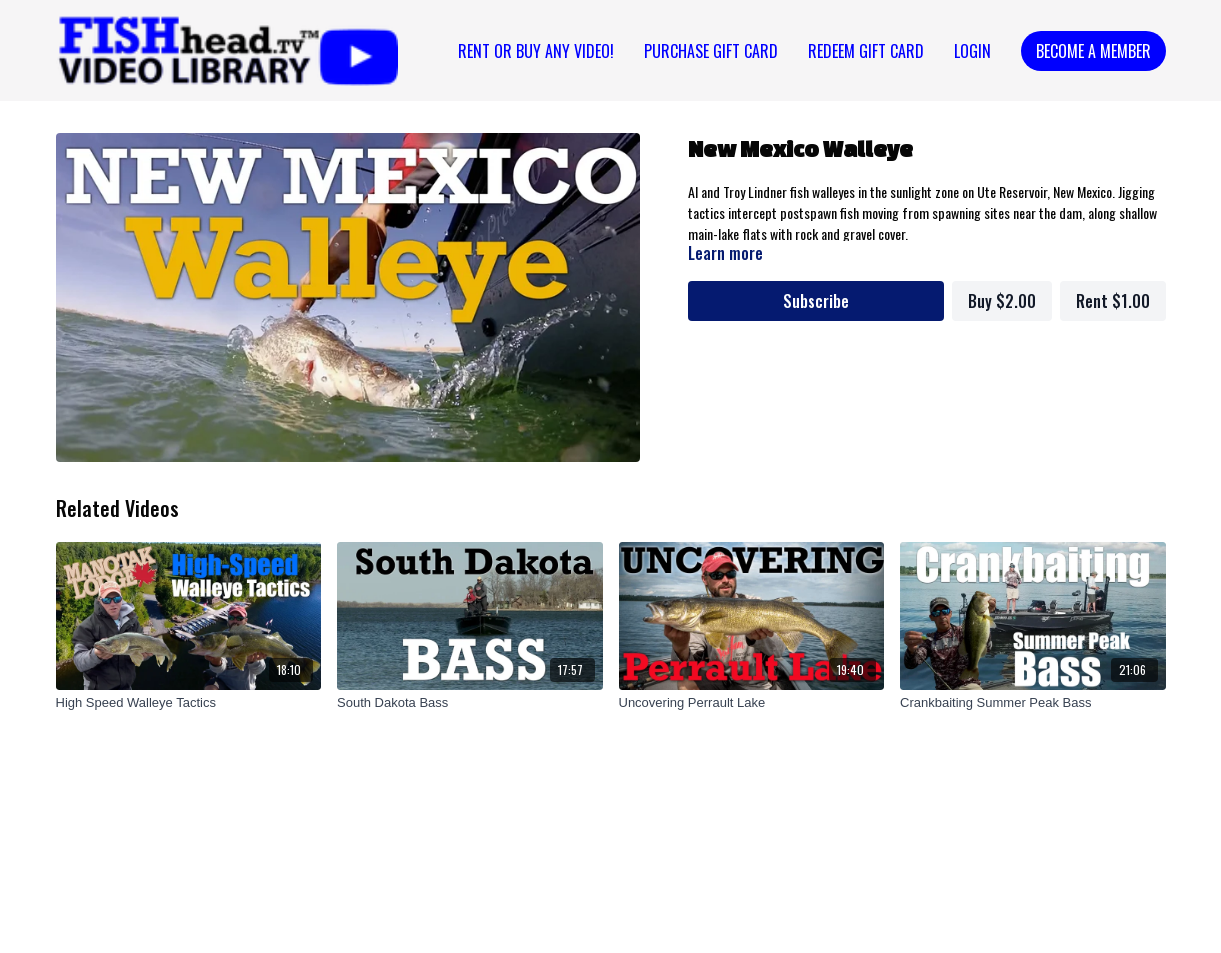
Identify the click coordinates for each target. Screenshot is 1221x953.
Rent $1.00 (1113, 301)
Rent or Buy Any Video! (536, 51)
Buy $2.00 (1002, 301)
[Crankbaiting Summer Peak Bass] (1033, 703)
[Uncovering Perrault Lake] (752, 703)
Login (972, 51)
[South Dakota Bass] (470, 703)
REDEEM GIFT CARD (866, 51)
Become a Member (1093, 51)
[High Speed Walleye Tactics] (189, 703)
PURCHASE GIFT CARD (711, 51)
